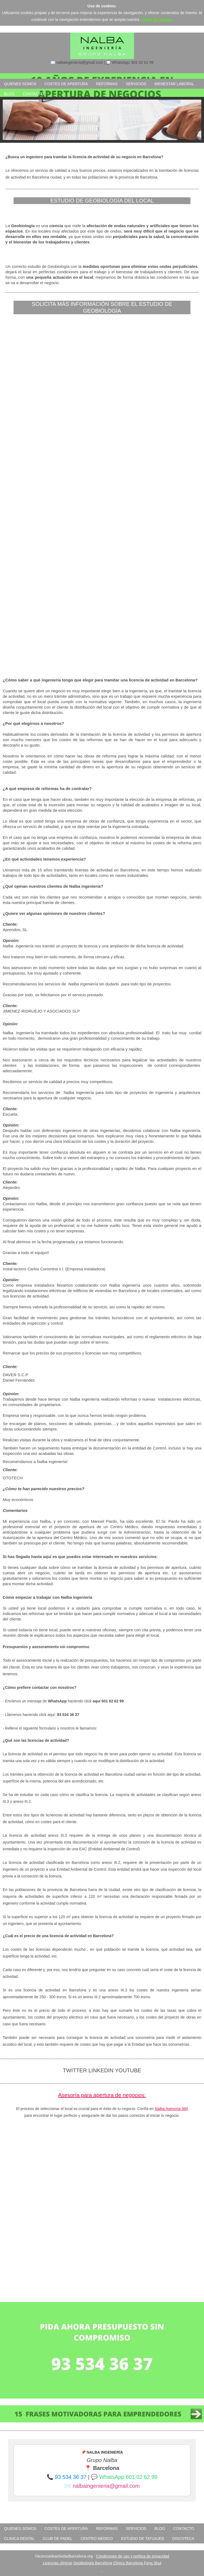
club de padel (57, 2538)
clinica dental (19, 2538)
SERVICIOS (136, 84)
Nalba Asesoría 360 (171, 2109)
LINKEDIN (101, 2070)
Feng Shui (152, 2563)
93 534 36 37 (71, 2477)
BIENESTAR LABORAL (174, 84)
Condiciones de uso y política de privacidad (132, 2556)
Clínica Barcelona (128, 2563)
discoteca (183, 2538)
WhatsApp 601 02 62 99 (128, 2477)
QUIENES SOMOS (20, 84)
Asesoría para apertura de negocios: (102, 2095)
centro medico (97, 2538)
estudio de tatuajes (142, 2538)
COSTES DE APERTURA (66, 84)
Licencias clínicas (57, 2563)
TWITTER (75, 2070)
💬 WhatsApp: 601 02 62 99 (130, 62)
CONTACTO (33, 94)
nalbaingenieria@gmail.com (106, 2486)
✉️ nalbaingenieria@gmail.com (76, 62)
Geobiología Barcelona (93, 2563)
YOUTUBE (128, 2070)
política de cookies (155, 19)
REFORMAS (106, 84)
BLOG (9, 94)
